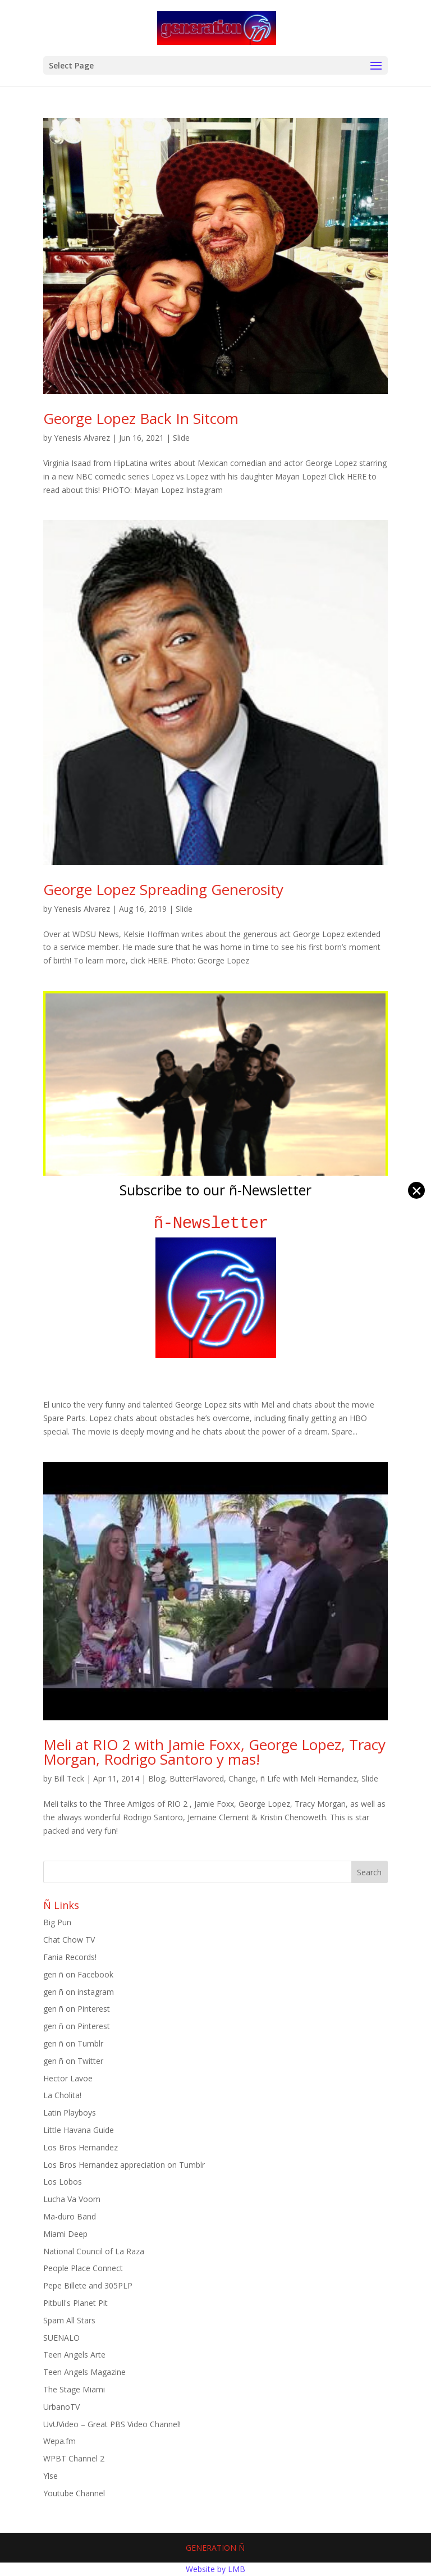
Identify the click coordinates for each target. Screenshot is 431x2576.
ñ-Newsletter (216, 1223)
